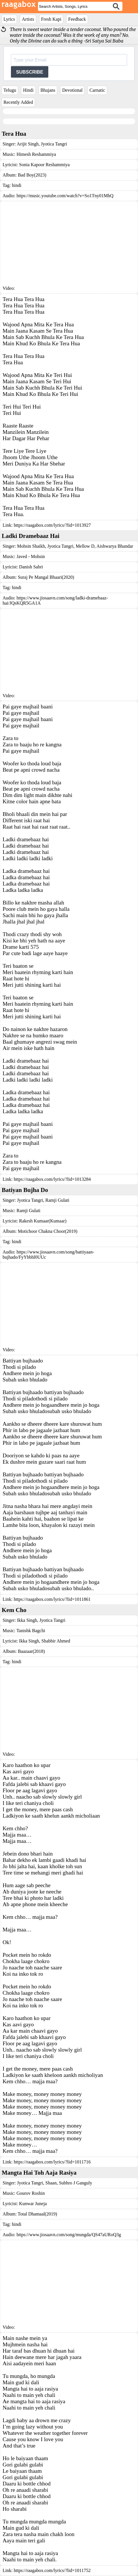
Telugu (9, 90)
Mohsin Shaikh (31, 546)
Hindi (28, 90)
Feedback (77, 19)
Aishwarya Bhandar (114, 546)
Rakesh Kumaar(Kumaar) (42, 1220)
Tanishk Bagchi (30, 1630)
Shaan (50, 2182)
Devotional (72, 90)
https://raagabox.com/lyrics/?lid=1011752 (52, 2570)
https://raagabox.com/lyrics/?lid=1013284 (52, 1179)
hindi (16, 185)
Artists (28, 19)
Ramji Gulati (56, 1200)
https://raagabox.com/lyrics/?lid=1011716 (52, 2161)
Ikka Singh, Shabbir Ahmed (44, 1640)
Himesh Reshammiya (36, 154)
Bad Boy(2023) (32, 174)
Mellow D (84, 546)
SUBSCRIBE (29, 72)
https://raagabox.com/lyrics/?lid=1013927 (52, 525)
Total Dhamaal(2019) (37, 2213)
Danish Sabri (31, 566)
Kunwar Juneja (33, 2203)
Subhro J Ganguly (75, 2182)
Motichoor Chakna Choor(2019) (47, 1231)
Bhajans (48, 90)
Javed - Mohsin (30, 556)
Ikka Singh (27, 1620)
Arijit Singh (28, 143)
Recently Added (18, 102)
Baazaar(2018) (31, 1651)
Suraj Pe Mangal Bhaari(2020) (46, 577)
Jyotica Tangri (53, 143)
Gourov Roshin (30, 2193)
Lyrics (9, 19)
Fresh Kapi (51, 19)
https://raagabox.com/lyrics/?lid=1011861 (52, 1599)
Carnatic (97, 90)
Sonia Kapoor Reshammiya (44, 164)
